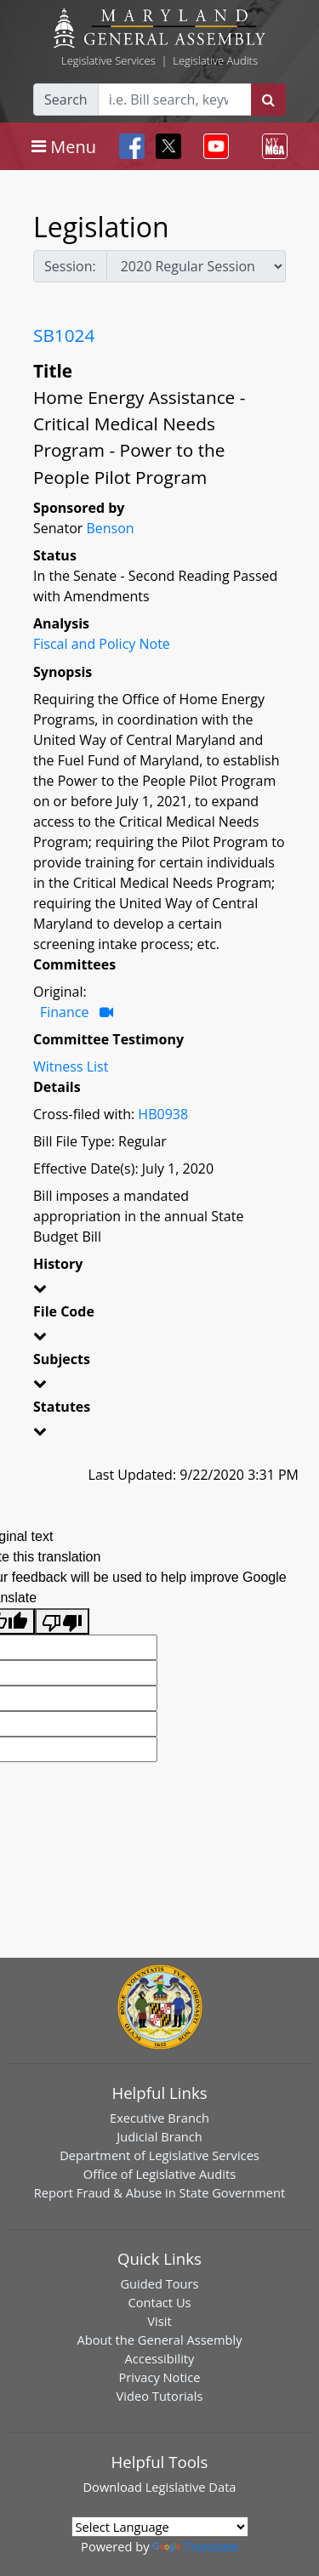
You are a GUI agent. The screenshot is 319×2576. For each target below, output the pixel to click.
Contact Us (159, 2302)
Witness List (70, 1066)
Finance (64, 1012)
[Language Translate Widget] (159, 2526)
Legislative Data (190, 2486)
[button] (159, 1291)
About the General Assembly (159, 2339)
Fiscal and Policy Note (101, 643)
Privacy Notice (159, 2377)
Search (66, 99)
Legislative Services (108, 60)
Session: (70, 266)
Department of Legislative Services (159, 2155)
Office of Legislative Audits (159, 2173)
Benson (110, 528)
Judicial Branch (159, 2136)
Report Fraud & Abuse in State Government (159, 2192)
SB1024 (63, 335)
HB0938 (163, 1114)
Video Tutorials (160, 2395)
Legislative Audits (215, 60)
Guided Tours (159, 2283)
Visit (159, 2320)
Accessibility (160, 2358)
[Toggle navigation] (63, 146)
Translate (194, 2546)
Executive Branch (159, 2117)
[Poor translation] (62, 1621)
